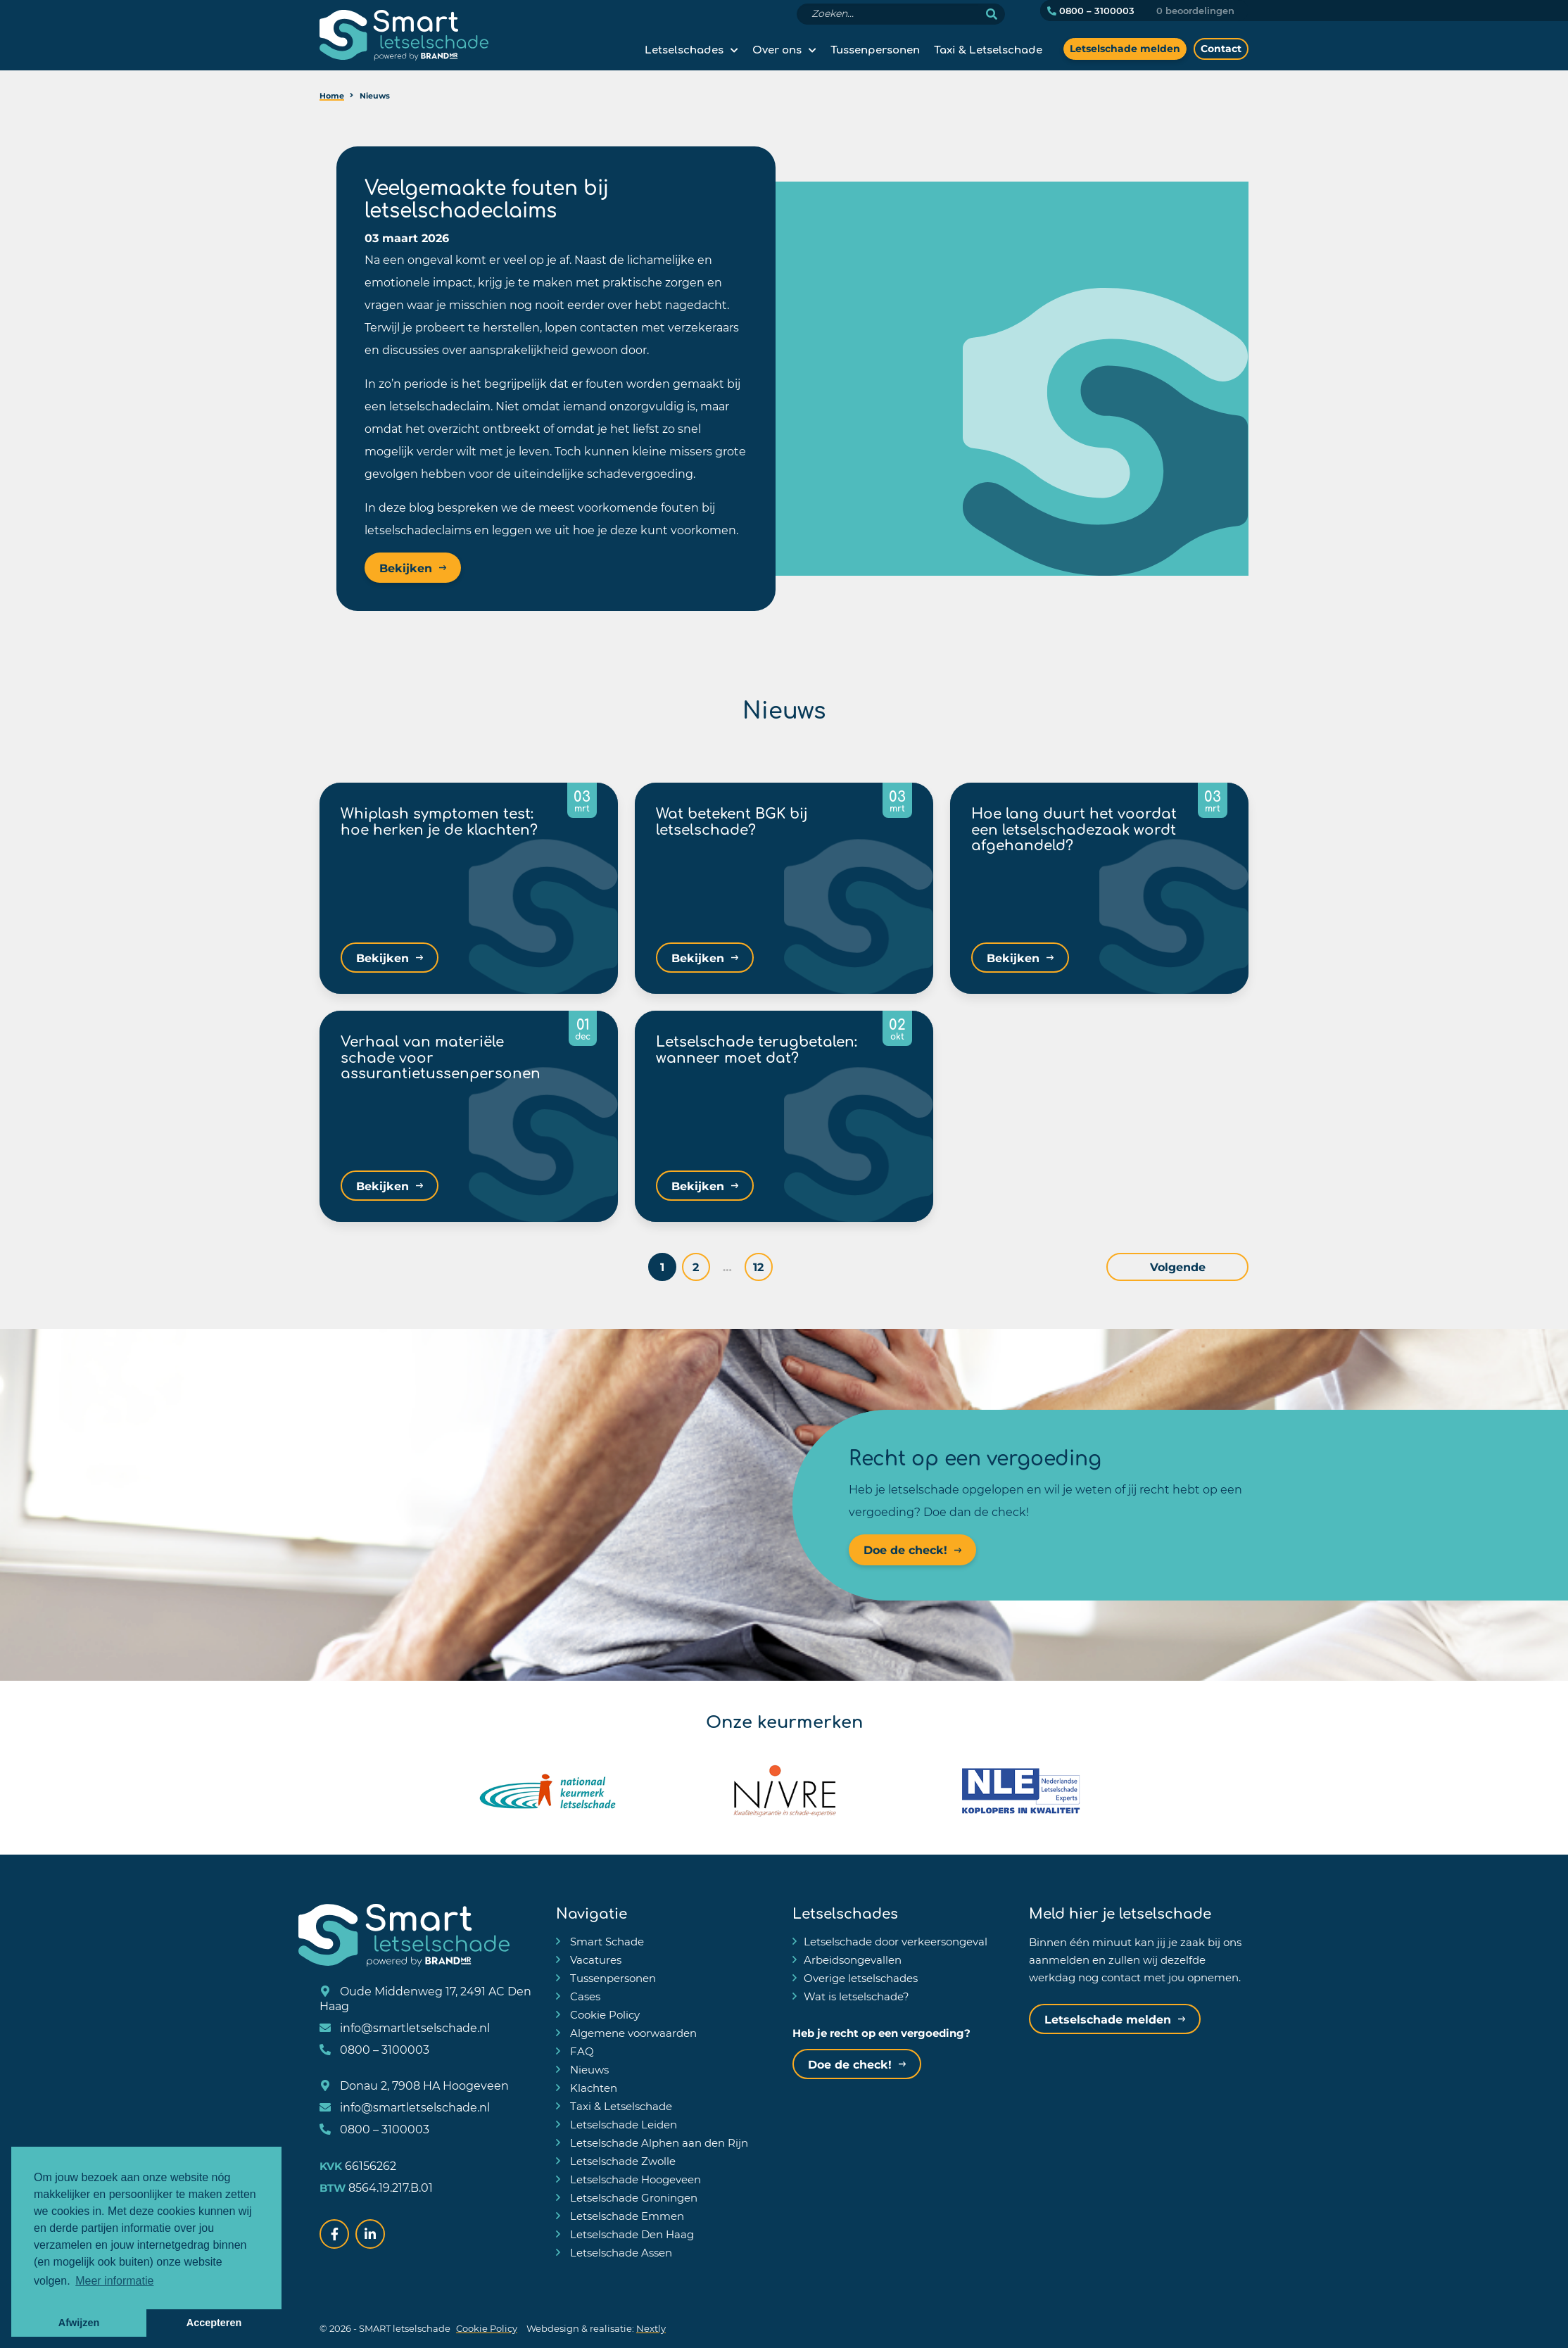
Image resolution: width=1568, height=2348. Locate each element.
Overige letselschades (861, 1978)
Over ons (777, 48)
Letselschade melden (1125, 48)
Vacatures (594, 1959)
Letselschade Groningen (632, 2197)
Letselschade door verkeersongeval (895, 1941)
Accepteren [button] (213, 2322)
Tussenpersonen (875, 48)
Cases (583, 1996)
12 (792, 1267)
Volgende (1211, 1267)
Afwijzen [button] (78, 2322)
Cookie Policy (603, 2014)
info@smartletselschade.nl (405, 2027)
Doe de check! (905, 1550)
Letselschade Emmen (625, 2216)
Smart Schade (605, 1941)
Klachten (592, 2088)
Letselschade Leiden (622, 2124)
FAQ (580, 2051)
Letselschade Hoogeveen (634, 2179)
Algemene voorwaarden (632, 2033)
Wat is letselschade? (856, 1996)
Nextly (651, 2328)
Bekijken (405, 567)
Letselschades (684, 48)
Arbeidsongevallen (853, 1959)
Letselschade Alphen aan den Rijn (657, 2142)
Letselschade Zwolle (621, 2161)
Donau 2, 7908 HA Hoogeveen (414, 2085)
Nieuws (588, 2069)
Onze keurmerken (784, 1719)
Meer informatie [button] (114, 2281)
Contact (1221, 48)
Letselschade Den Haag (630, 2234)
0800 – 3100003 (1090, 10)
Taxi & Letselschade (988, 48)
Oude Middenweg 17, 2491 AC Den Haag (425, 1998)
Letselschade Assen (619, 2252)
